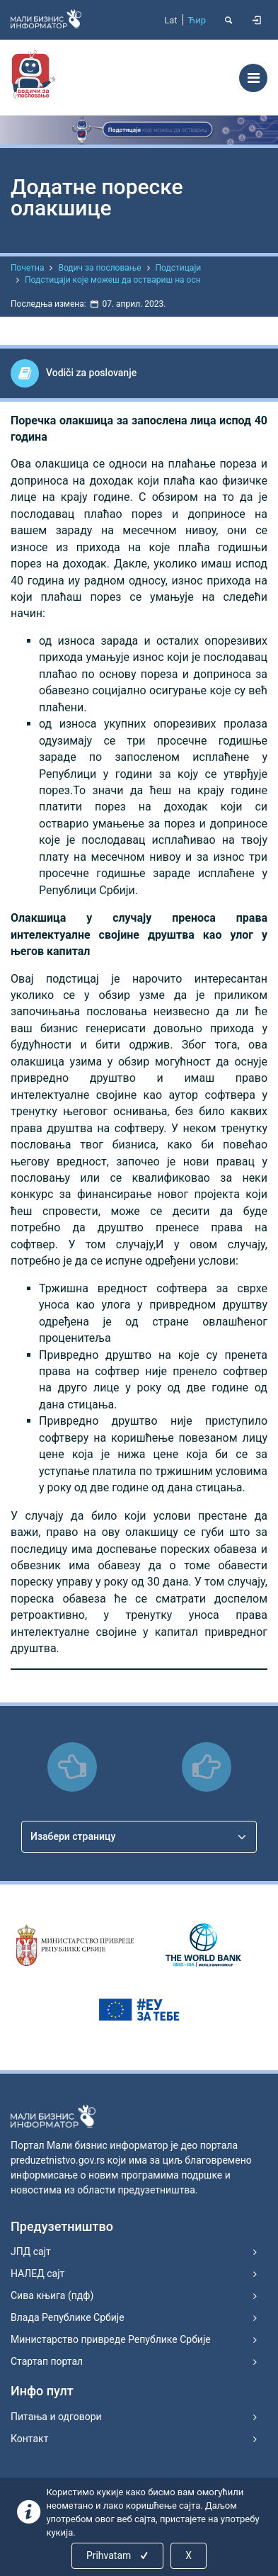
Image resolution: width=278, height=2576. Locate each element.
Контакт (29, 2438)
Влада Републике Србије (67, 2317)
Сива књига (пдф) (52, 2295)
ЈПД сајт (31, 2251)
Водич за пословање (99, 268)
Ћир (197, 20)
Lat (170, 20)
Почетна (27, 268)
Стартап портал (47, 2361)
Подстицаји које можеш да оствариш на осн (113, 280)
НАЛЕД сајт (37, 2273)
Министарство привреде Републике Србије (111, 2339)
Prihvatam (118, 2555)
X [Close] (188, 2555)
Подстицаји (179, 268)
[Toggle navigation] (253, 78)
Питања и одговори (56, 2416)
